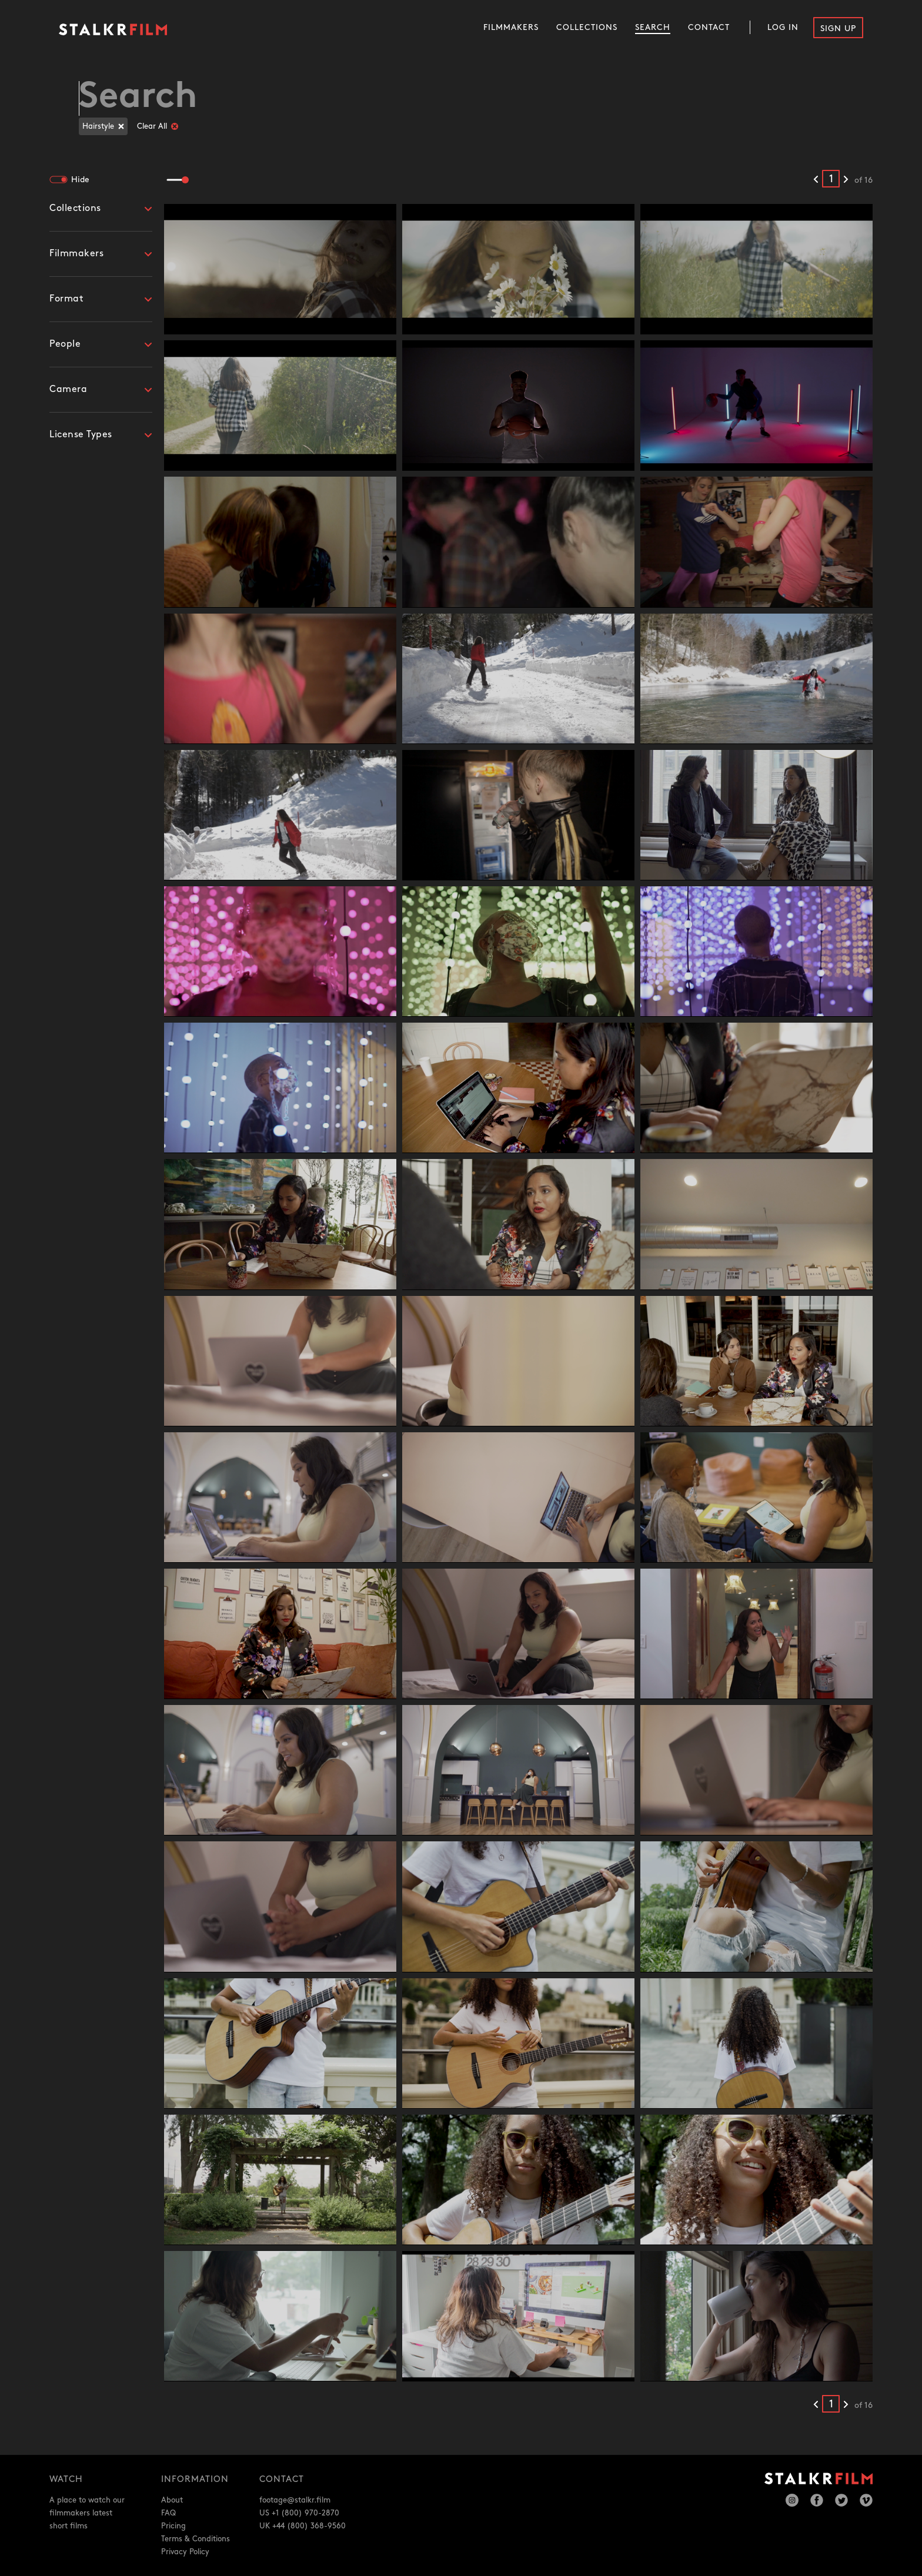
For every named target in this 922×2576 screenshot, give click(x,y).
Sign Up (838, 28)
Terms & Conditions (195, 2538)
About (172, 2500)
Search (652, 27)
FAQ (168, 2513)
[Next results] (845, 180)
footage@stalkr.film (294, 2500)
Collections (586, 27)
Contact (709, 27)
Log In (783, 27)
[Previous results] (816, 180)
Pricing (173, 2526)
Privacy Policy (185, 2551)
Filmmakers (511, 27)
